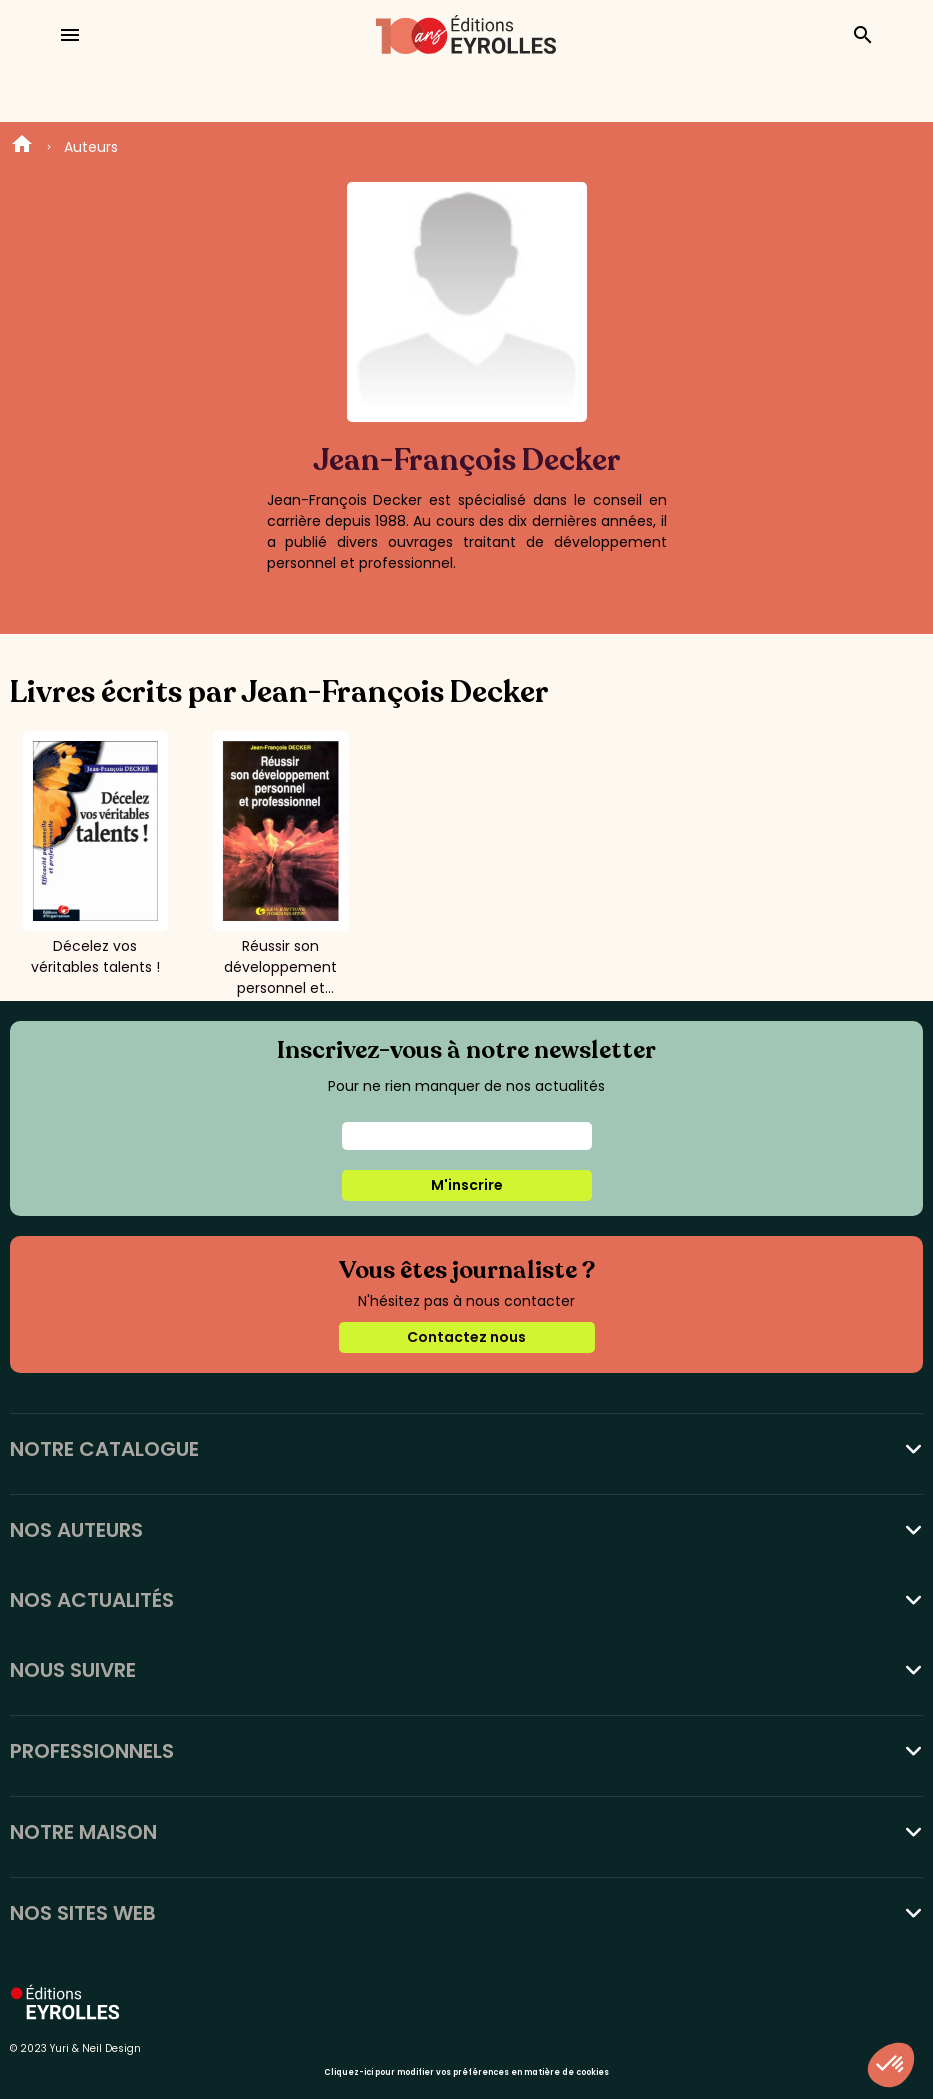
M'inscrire (467, 1185)
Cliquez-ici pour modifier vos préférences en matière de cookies (466, 2072)
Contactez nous (466, 1337)
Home (22, 147)
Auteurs (91, 147)
